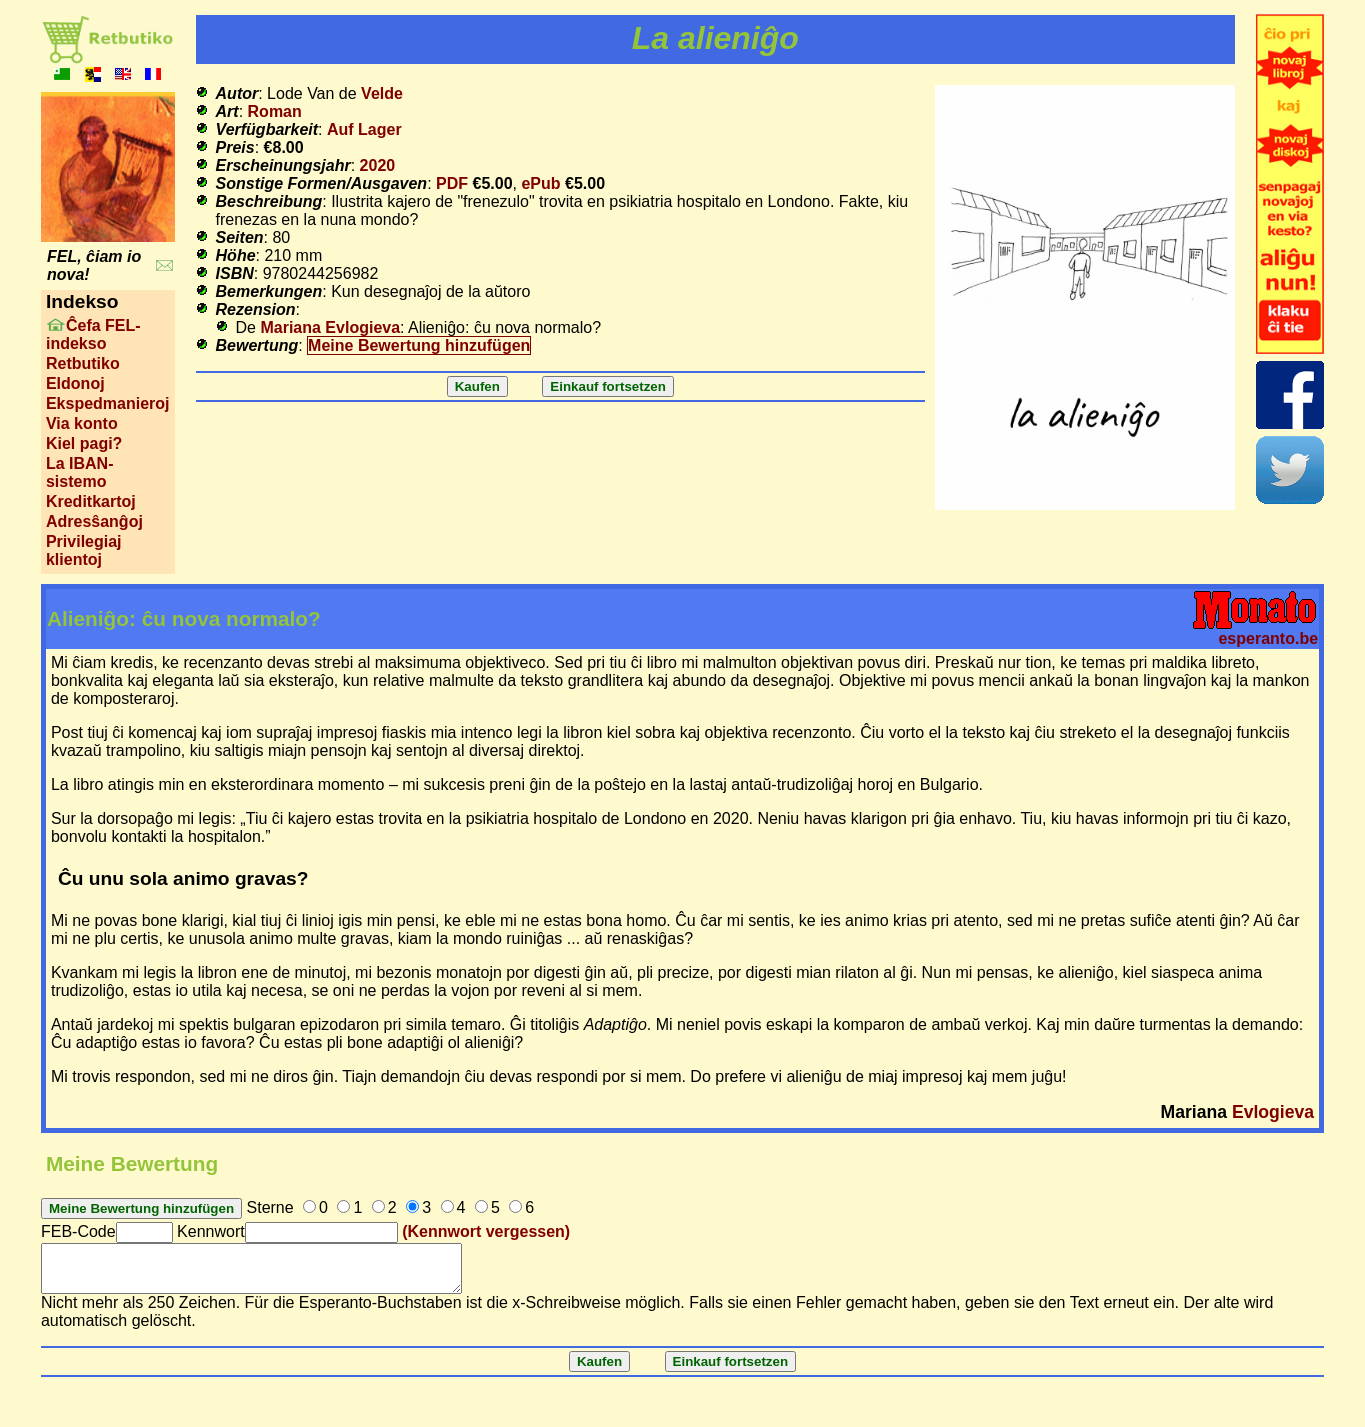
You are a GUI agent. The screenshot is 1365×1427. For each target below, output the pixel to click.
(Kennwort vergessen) (486, 1231)
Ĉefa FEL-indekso (93, 334)
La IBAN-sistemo (80, 472)
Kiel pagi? (84, 443)
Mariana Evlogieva (330, 327)
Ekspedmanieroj (108, 403)
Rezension (256, 309)
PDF (452, 183)
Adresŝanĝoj (94, 521)
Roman (275, 111)
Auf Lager (364, 129)
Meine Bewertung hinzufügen (419, 345)
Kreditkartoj (91, 501)
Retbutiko (83, 363)
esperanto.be (1268, 638)
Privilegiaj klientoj (84, 550)
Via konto (82, 423)
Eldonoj (75, 383)
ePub (540, 183)
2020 (378, 165)
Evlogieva (1273, 1112)
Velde (382, 93)
